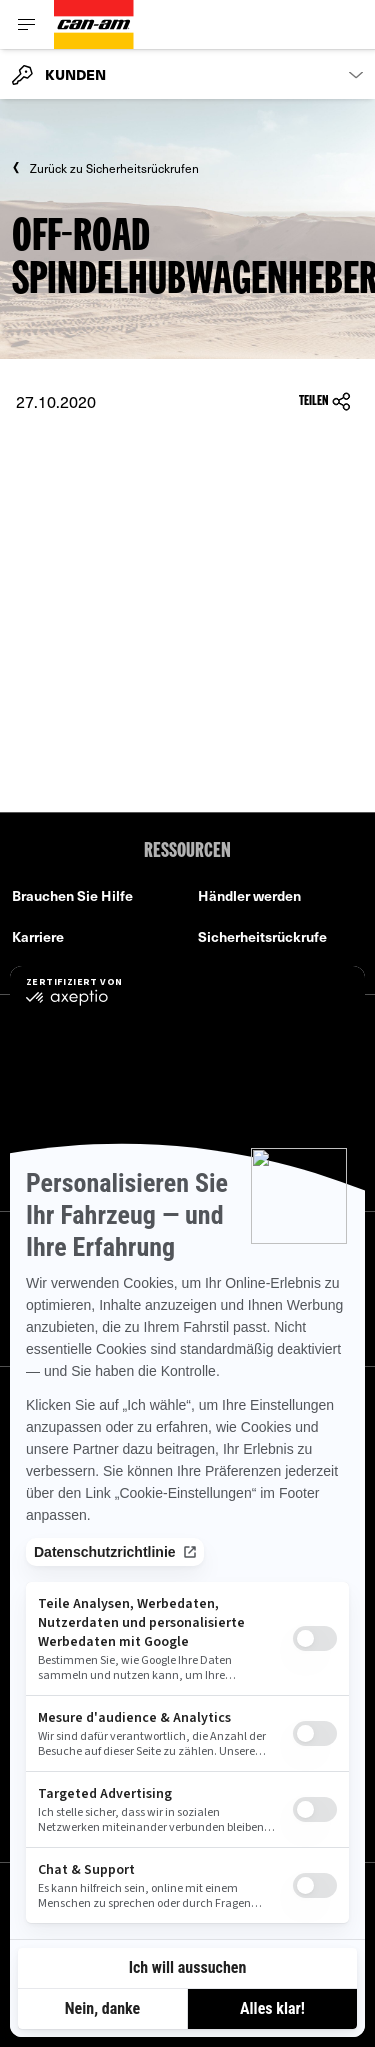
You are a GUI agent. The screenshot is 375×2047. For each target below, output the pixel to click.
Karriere (38, 936)
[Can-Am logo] (94, 24)
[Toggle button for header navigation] (27, 24)
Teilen (325, 401)
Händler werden (249, 895)
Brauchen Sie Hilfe (72, 895)
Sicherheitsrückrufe (262, 936)
